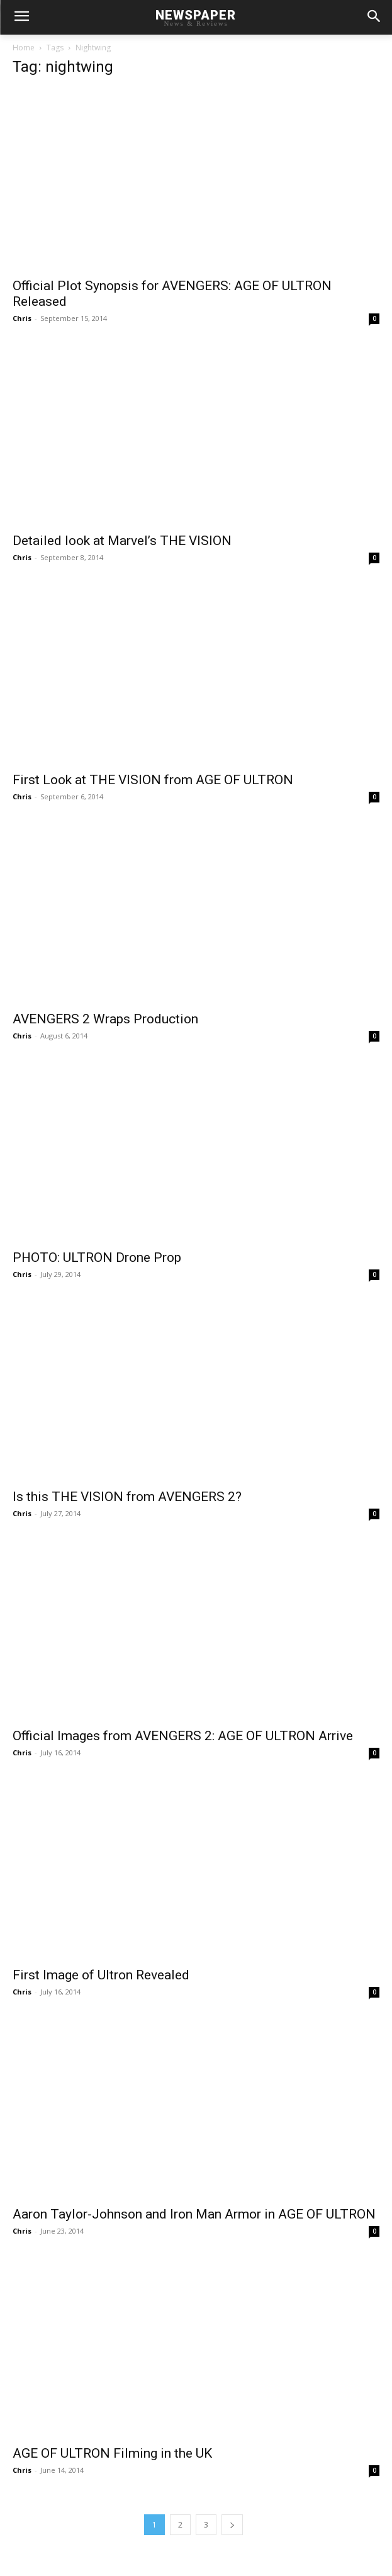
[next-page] (232, 2524)
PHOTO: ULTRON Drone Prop (97, 1257)
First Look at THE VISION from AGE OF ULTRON (153, 779)
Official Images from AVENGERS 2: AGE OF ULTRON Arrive (183, 1735)
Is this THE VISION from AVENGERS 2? (127, 1496)
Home (24, 47)
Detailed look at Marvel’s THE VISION (122, 540)
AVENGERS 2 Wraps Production (105, 1018)
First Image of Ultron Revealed (101, 1975)
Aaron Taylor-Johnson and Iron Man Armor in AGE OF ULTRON (194, 2214)
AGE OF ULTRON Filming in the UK (112, 2453)
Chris (22, 318)
